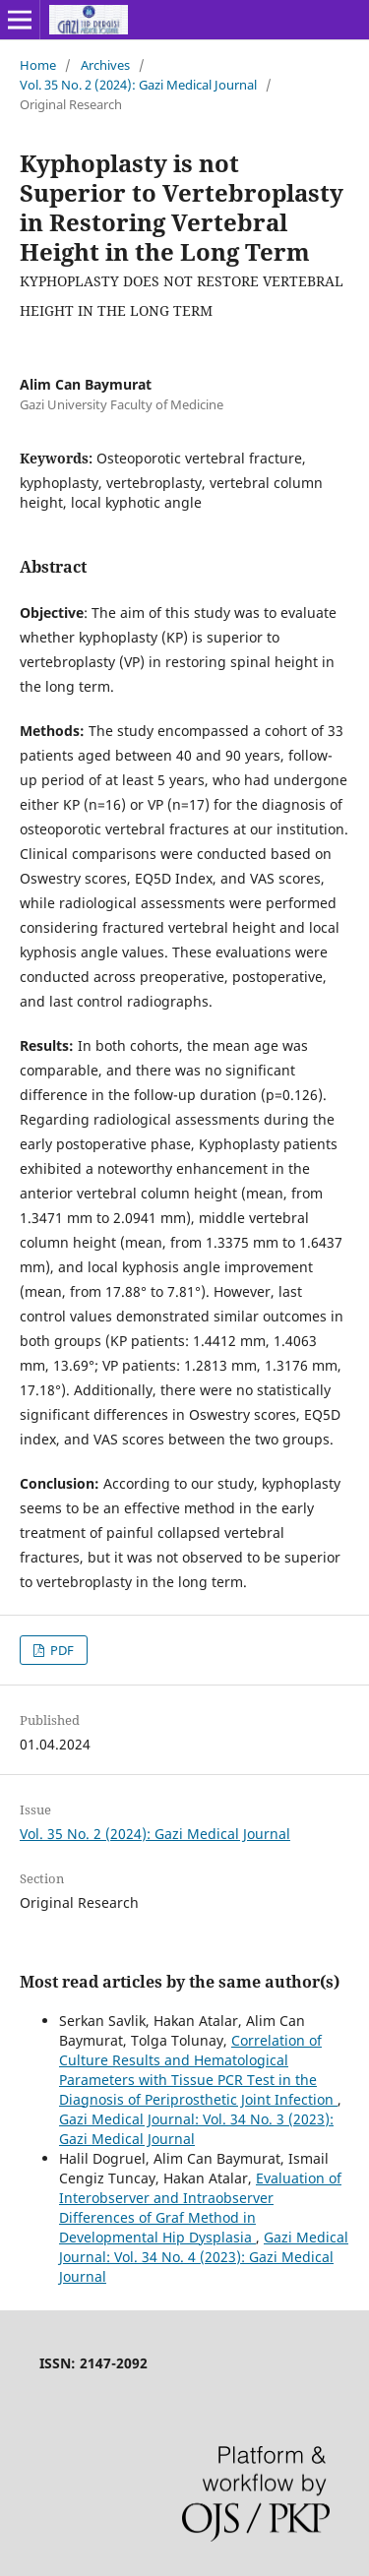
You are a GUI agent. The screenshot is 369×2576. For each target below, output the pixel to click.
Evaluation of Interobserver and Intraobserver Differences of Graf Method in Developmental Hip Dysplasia (200, 2207)
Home (38, 65)
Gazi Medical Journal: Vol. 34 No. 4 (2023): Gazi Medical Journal (203, 2257)
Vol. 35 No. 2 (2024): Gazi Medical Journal (138, 84)
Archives (105, 65)
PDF (60, 1650)
